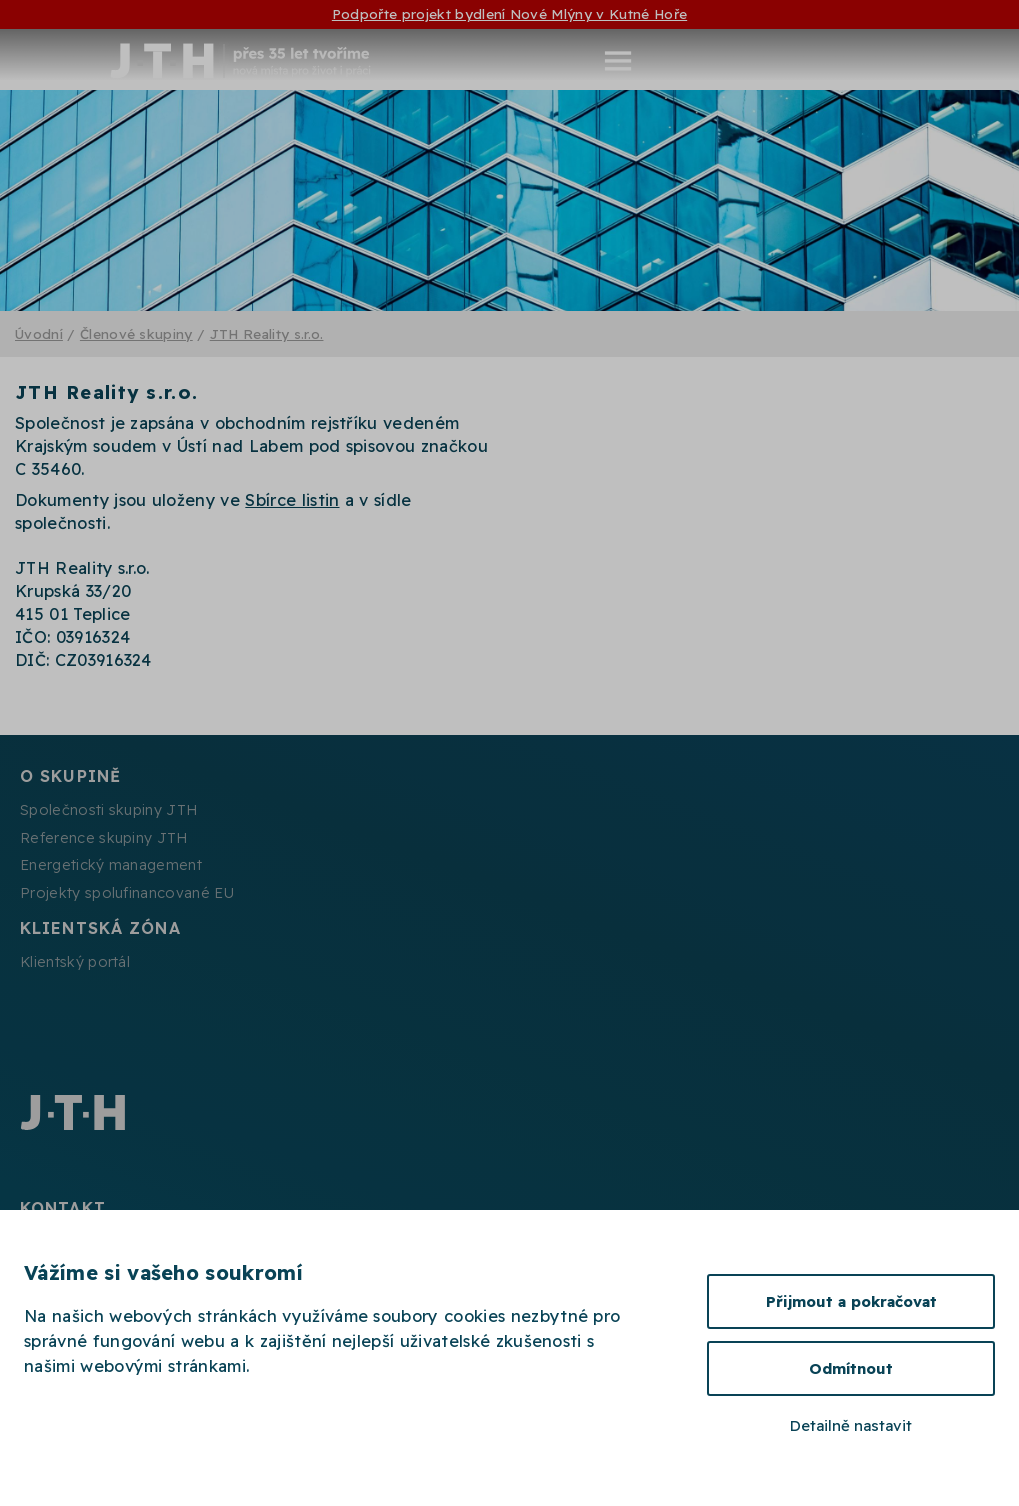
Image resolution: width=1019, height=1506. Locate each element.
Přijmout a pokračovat (851, 1301)
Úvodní (39, 333)
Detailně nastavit (851, 1425)
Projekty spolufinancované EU (127, 893)
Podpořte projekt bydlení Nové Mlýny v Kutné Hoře (509, 13)
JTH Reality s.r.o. (267, 333)
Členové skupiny (136, 333)
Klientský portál (75, 962)
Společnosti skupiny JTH (108, 810)
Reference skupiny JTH (104, 838)
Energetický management (111, 865)
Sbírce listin (292, 500)
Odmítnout (851, 1368)
